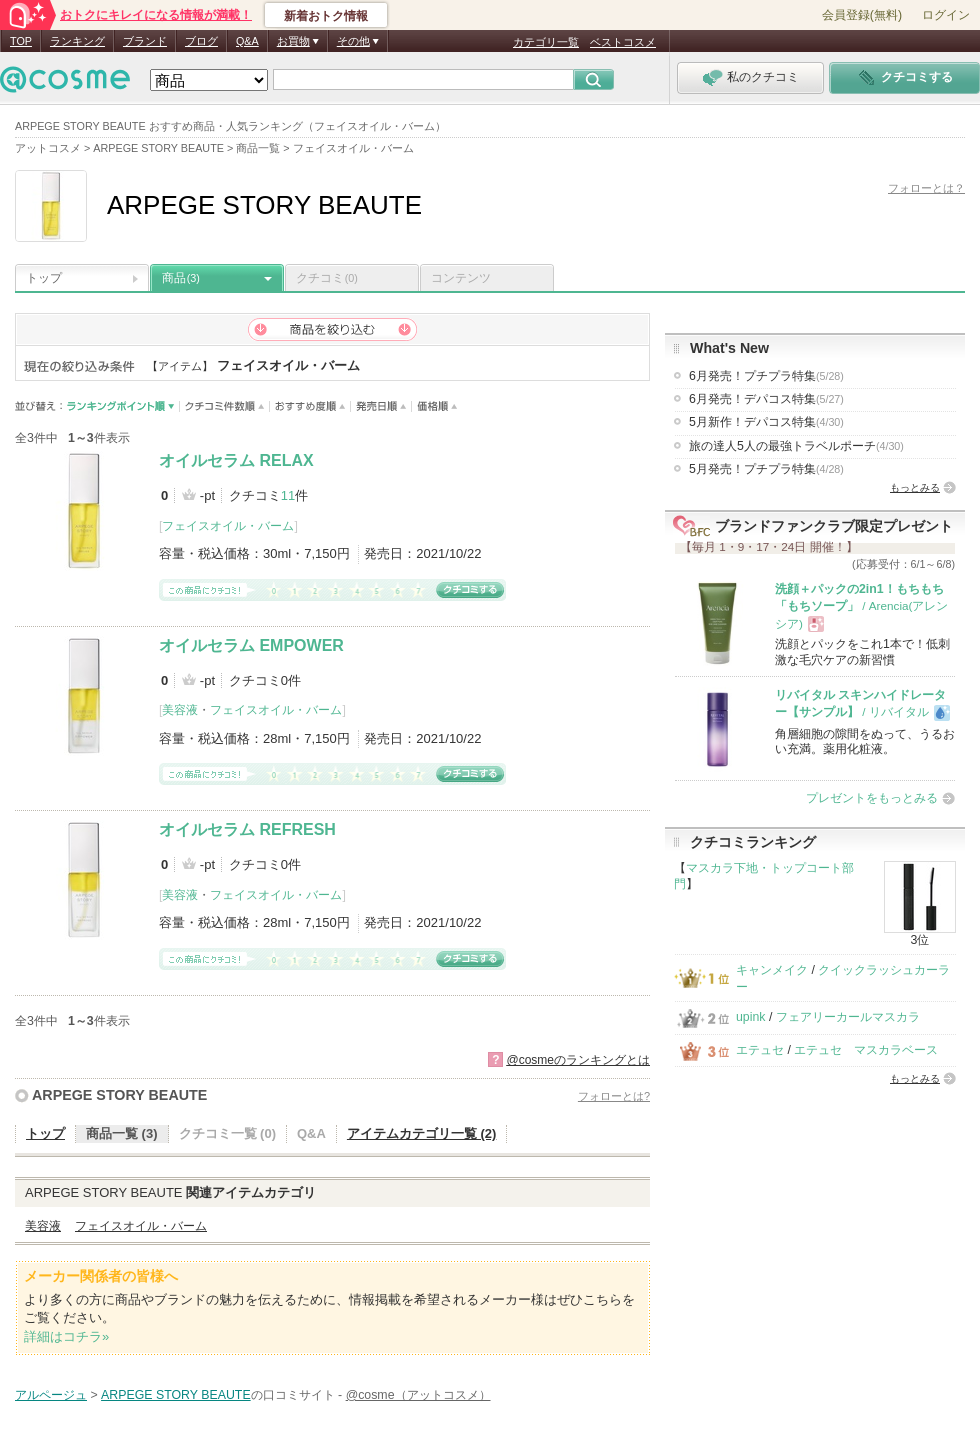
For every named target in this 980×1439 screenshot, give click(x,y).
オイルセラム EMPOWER (251, 645)
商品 (181, 278)
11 (288, 495)
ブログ (201, 41)
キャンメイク (772, 970)
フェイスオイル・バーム (228, 526)
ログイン (946, 15)
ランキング (77, 41)
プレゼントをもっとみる (872, 798)
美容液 (180, 710)
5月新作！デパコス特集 (766, 422)
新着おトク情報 (326, 16)
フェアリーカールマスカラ (848, 1017)
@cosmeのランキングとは (578, 1060)
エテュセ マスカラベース (866, 1050)
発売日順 (381, 406)
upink (751, 1017)
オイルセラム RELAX (236, 460)
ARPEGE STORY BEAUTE (119, 1095)
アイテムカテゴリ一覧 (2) (422, 1133)
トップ (44, 278)
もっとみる (915, 487)
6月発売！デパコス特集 (766, 399)
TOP (21, 41)
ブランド (145, 41)
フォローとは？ (926, 188)
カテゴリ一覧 (546, 42)
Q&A (247, 41)
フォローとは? (614, 1096)
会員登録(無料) (862, 15)
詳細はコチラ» (66, 1336)
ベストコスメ (623, 42)
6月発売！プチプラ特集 (766, 376)
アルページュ (51, 1395)
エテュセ (760, 1050)
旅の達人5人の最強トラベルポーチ (796, 446)
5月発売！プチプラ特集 (766, 469)
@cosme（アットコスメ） (418, 1395)
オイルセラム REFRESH (247, 829)
